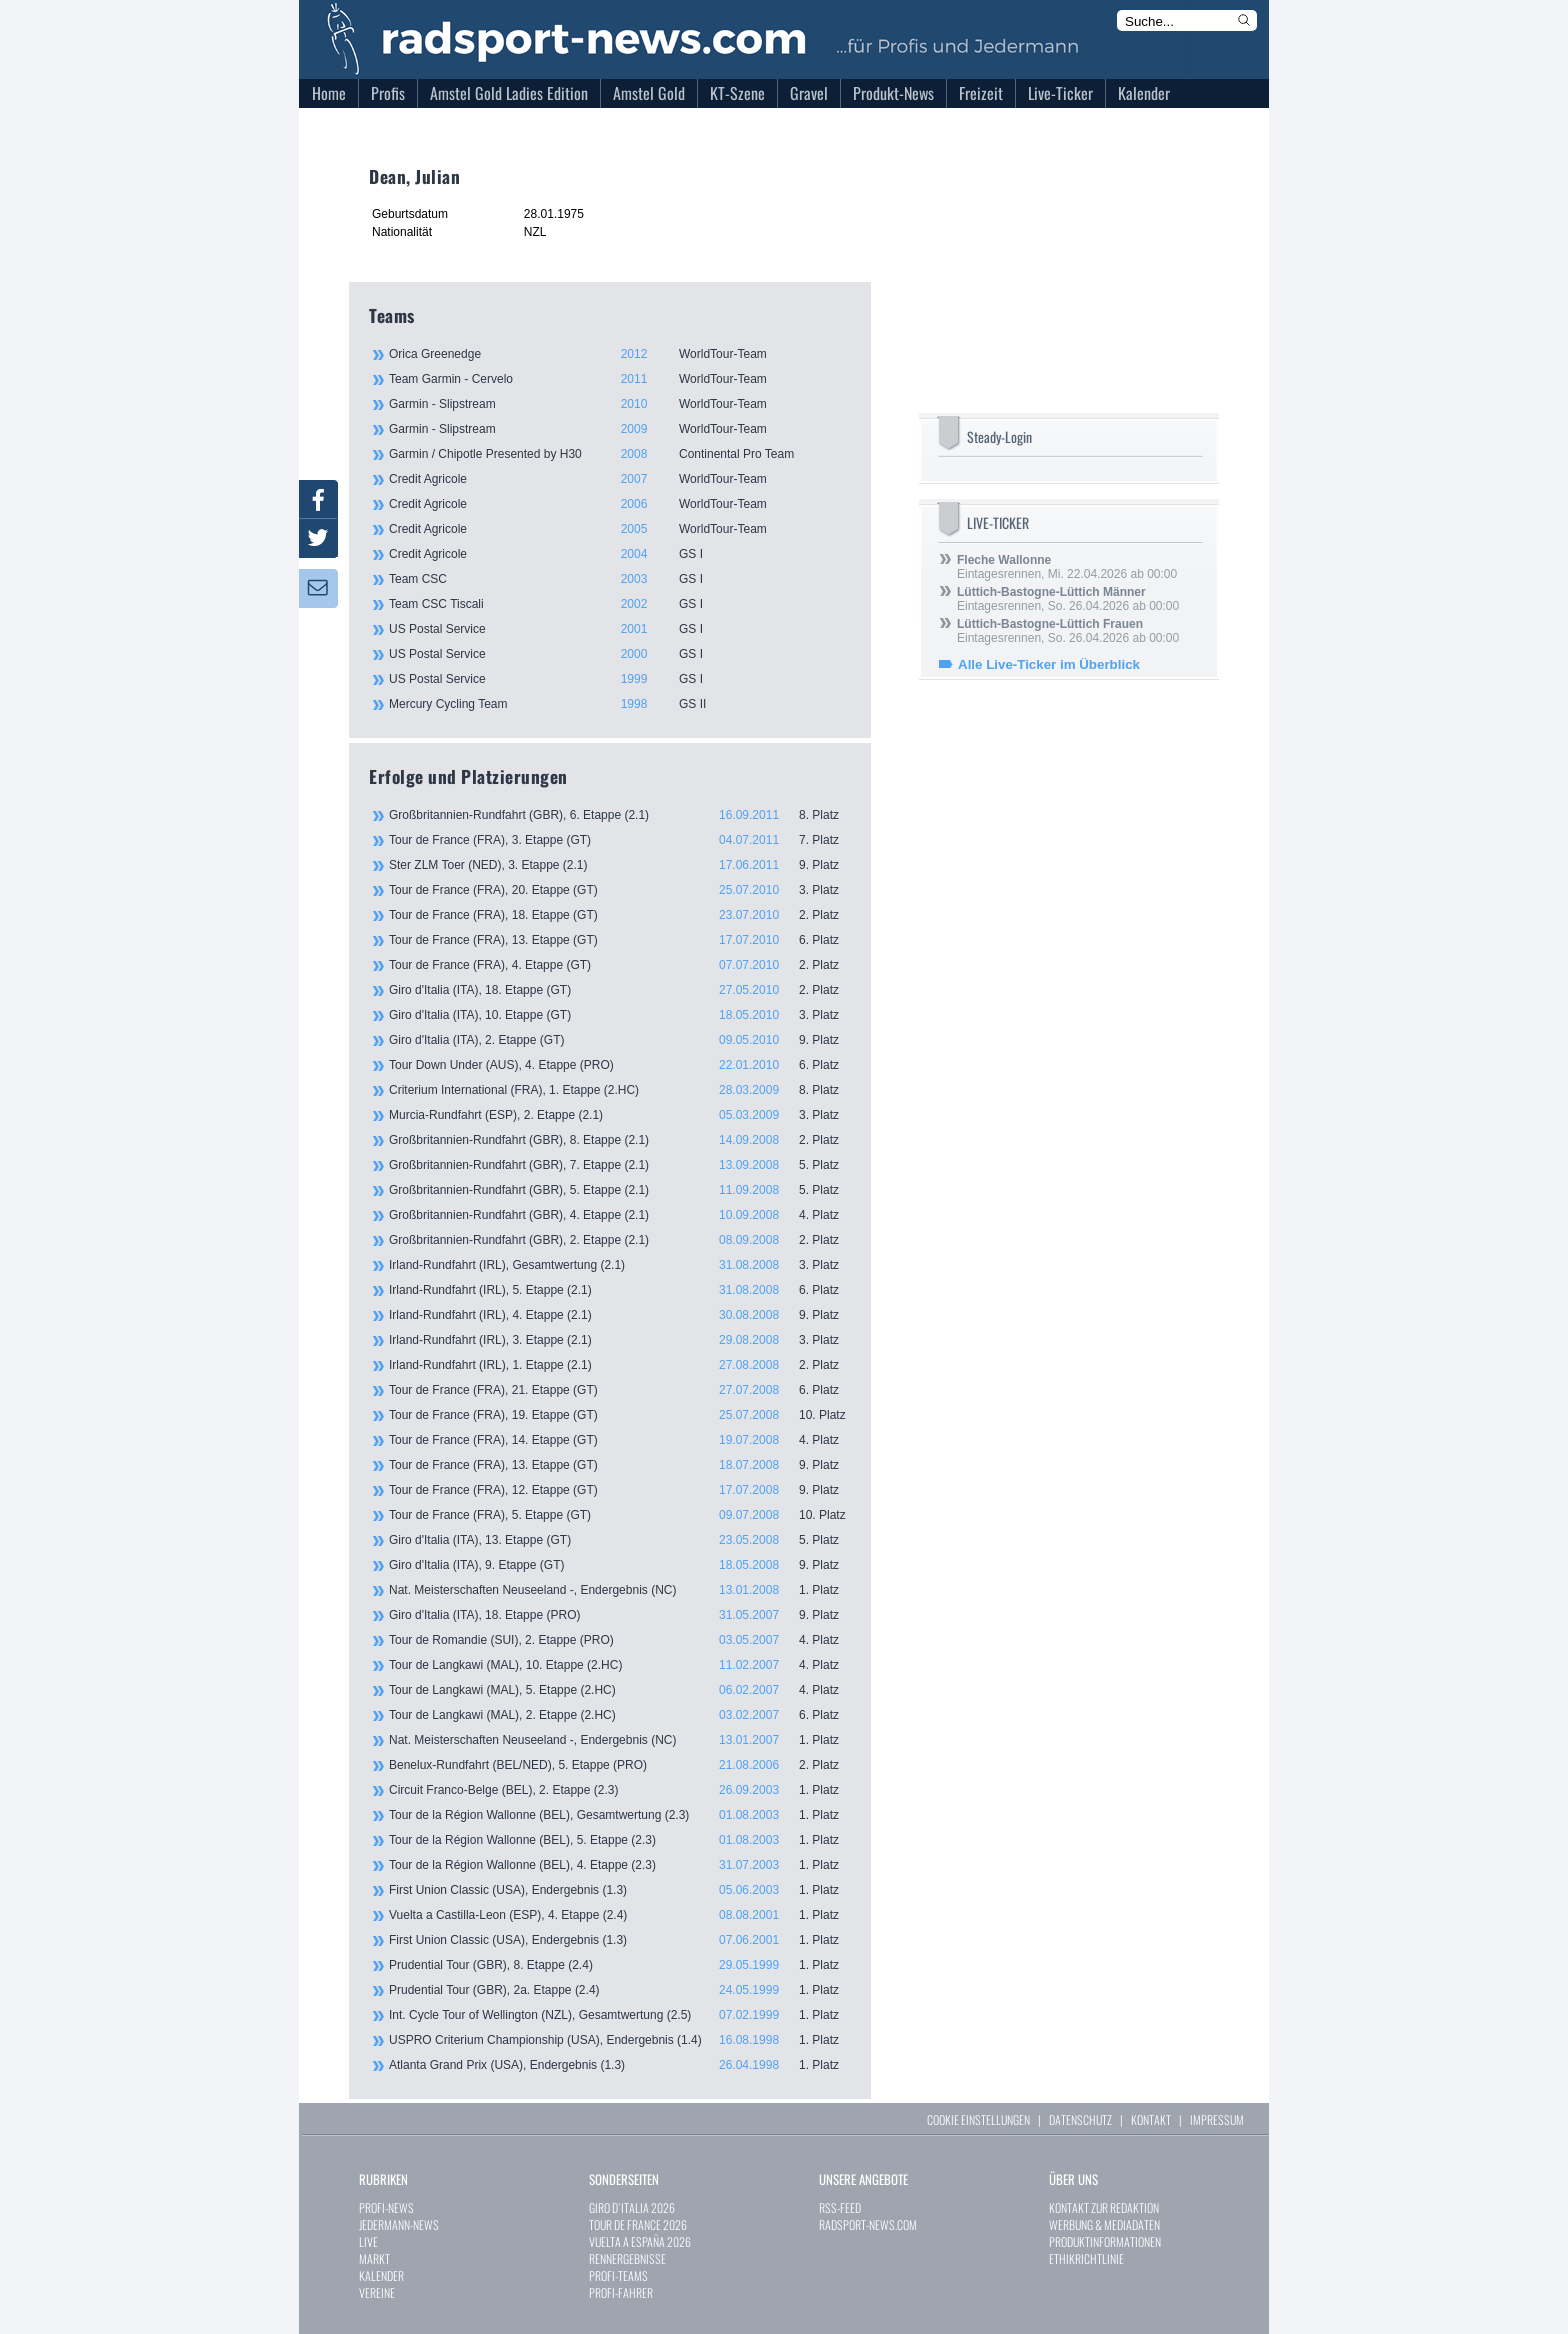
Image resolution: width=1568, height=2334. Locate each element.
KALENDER (381, 2275)
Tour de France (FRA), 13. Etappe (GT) (620, 940)
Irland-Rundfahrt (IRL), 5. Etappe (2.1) (620, 1290)
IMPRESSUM (1217, 2119)
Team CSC (619, 579)
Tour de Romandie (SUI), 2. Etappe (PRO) (620, 1640)
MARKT (374, 2258)
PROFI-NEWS (386, 2207)
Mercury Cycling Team (619, 704)
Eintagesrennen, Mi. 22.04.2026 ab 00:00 (1067, 567)
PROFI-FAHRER (621, 2292)
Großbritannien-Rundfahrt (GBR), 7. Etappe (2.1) (620, 1165)
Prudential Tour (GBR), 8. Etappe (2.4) (620, 1965)
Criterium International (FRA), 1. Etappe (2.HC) (620, 1090)
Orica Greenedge (619, 354)
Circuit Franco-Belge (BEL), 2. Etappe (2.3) (620, 1790)
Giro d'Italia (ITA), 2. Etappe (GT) (620, 1040)
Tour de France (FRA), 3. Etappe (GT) (620, 840)
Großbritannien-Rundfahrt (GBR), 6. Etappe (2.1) (620, 815)
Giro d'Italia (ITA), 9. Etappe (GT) (620, 1565)
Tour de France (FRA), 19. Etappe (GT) (620, 1415)
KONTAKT (1151, 2119)
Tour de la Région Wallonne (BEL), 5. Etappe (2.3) (620, 1840)
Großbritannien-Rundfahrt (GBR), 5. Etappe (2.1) (620, 1190)
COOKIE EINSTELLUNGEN (978, 2119)
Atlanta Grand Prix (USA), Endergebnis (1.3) (620, 2065)
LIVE (368, 2241)
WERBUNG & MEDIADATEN (1104, 2224)
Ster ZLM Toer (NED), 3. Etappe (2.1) (620, 865)
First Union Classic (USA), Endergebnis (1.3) (620, 1890)
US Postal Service (619, 629)
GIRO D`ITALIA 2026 (632, 2207)
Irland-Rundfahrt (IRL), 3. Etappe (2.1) (620, 1340)
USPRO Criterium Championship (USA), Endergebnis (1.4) (620, 2040)
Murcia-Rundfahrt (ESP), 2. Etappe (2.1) (620, 1115)
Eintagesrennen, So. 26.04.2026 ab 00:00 (1068, 599)
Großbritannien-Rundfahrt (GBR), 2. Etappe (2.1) (620, 1240)
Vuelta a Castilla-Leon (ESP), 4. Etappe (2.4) (620, 1915)
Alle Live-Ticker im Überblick (1049, 664)
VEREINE (377, 2292)
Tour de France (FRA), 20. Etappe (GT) (620, 890)
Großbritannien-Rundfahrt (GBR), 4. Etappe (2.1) (620, 1215)
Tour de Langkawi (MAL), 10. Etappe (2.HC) (620, 1665)
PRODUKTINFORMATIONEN (1105, 2241)
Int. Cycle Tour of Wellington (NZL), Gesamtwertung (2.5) (620, 2015)
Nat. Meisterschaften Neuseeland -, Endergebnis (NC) (620, 1590)
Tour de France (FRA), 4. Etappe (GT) (620, 965)
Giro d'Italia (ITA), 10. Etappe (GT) (620, 1015)
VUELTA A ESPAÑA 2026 (640, 2241)
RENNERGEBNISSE (627, 2258)
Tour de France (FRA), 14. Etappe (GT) (620, 1440)
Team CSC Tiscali (619, 604)
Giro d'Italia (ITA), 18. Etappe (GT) (620, 990)
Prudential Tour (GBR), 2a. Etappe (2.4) (620, 1990)
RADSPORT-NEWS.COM (868, 2224)
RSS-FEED (840, 2207)
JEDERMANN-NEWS (399, 2224)
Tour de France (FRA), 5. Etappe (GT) (620, 1515)
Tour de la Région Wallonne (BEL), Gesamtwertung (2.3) (620, 1815)
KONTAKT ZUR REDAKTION (1104, 2207)
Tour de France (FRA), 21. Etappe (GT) (620, 1390)
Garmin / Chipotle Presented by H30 (619, 454)
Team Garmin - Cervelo (619, 379)
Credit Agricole (619, 479)
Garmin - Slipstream (619, 404)
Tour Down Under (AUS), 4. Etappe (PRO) (620, 1065)
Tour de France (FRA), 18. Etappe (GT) (620, 915)
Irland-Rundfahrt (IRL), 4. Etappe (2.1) (620, 1315)
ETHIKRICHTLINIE (1086, 2258)
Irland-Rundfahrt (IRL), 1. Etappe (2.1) (620, 1365)
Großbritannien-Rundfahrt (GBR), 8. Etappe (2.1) (620, 1140)
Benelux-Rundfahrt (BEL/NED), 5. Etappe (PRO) (620, 1765)
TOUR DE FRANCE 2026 (638, 2224)
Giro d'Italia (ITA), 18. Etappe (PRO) (620, 1615)
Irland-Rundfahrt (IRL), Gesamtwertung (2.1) (620, 1265)
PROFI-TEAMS (618, 2275)
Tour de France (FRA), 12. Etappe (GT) (620, 1490)
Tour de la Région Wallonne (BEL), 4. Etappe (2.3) (620, 1865)
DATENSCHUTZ (1080, 2119)
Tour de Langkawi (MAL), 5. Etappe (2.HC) (620, 1690)
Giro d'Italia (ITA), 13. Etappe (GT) (620, 1540)
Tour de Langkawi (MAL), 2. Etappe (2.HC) (620, 1715)
